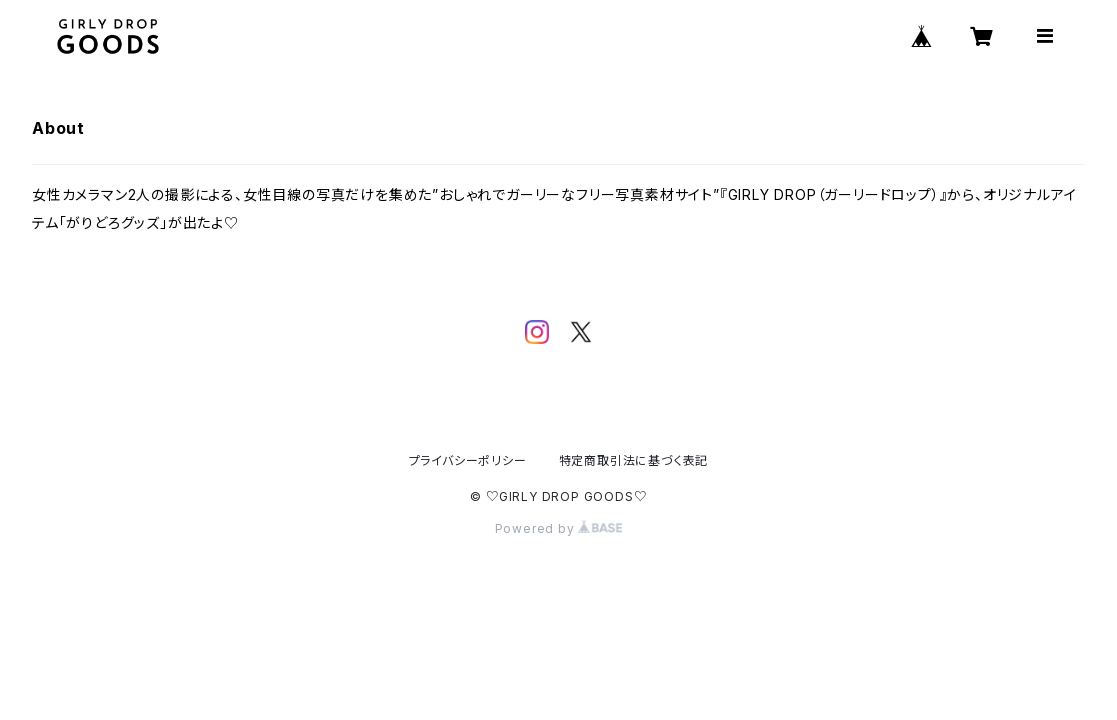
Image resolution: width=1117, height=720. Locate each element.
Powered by (559, 528)
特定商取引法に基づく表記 (634, 460)
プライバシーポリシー (468, 460)
